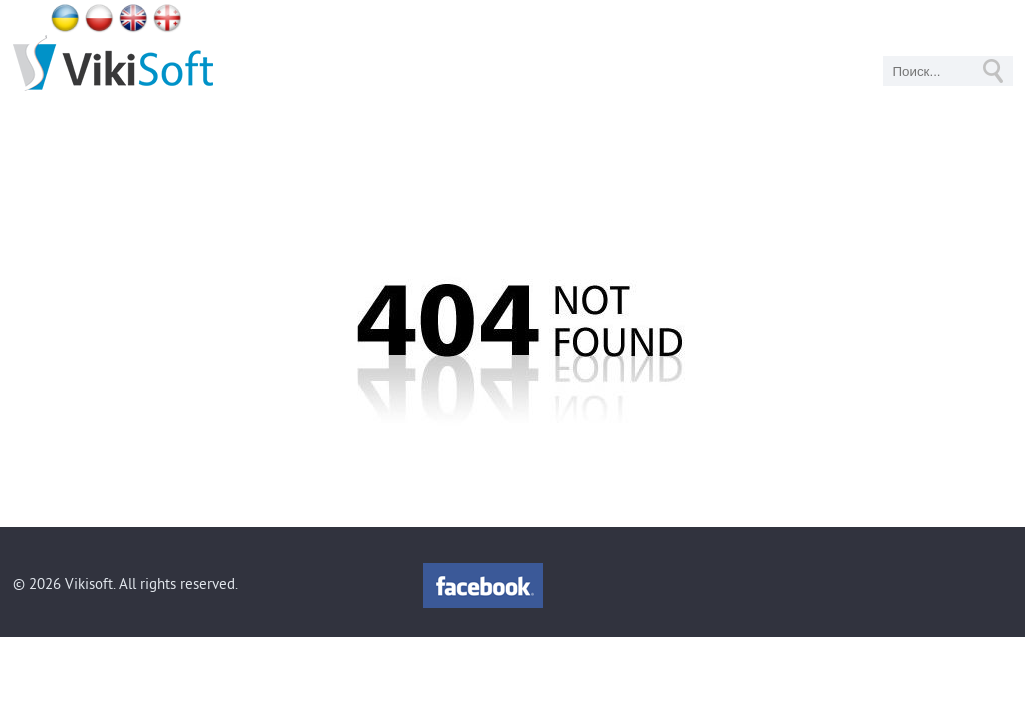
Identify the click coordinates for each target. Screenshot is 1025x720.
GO (993, 71)
